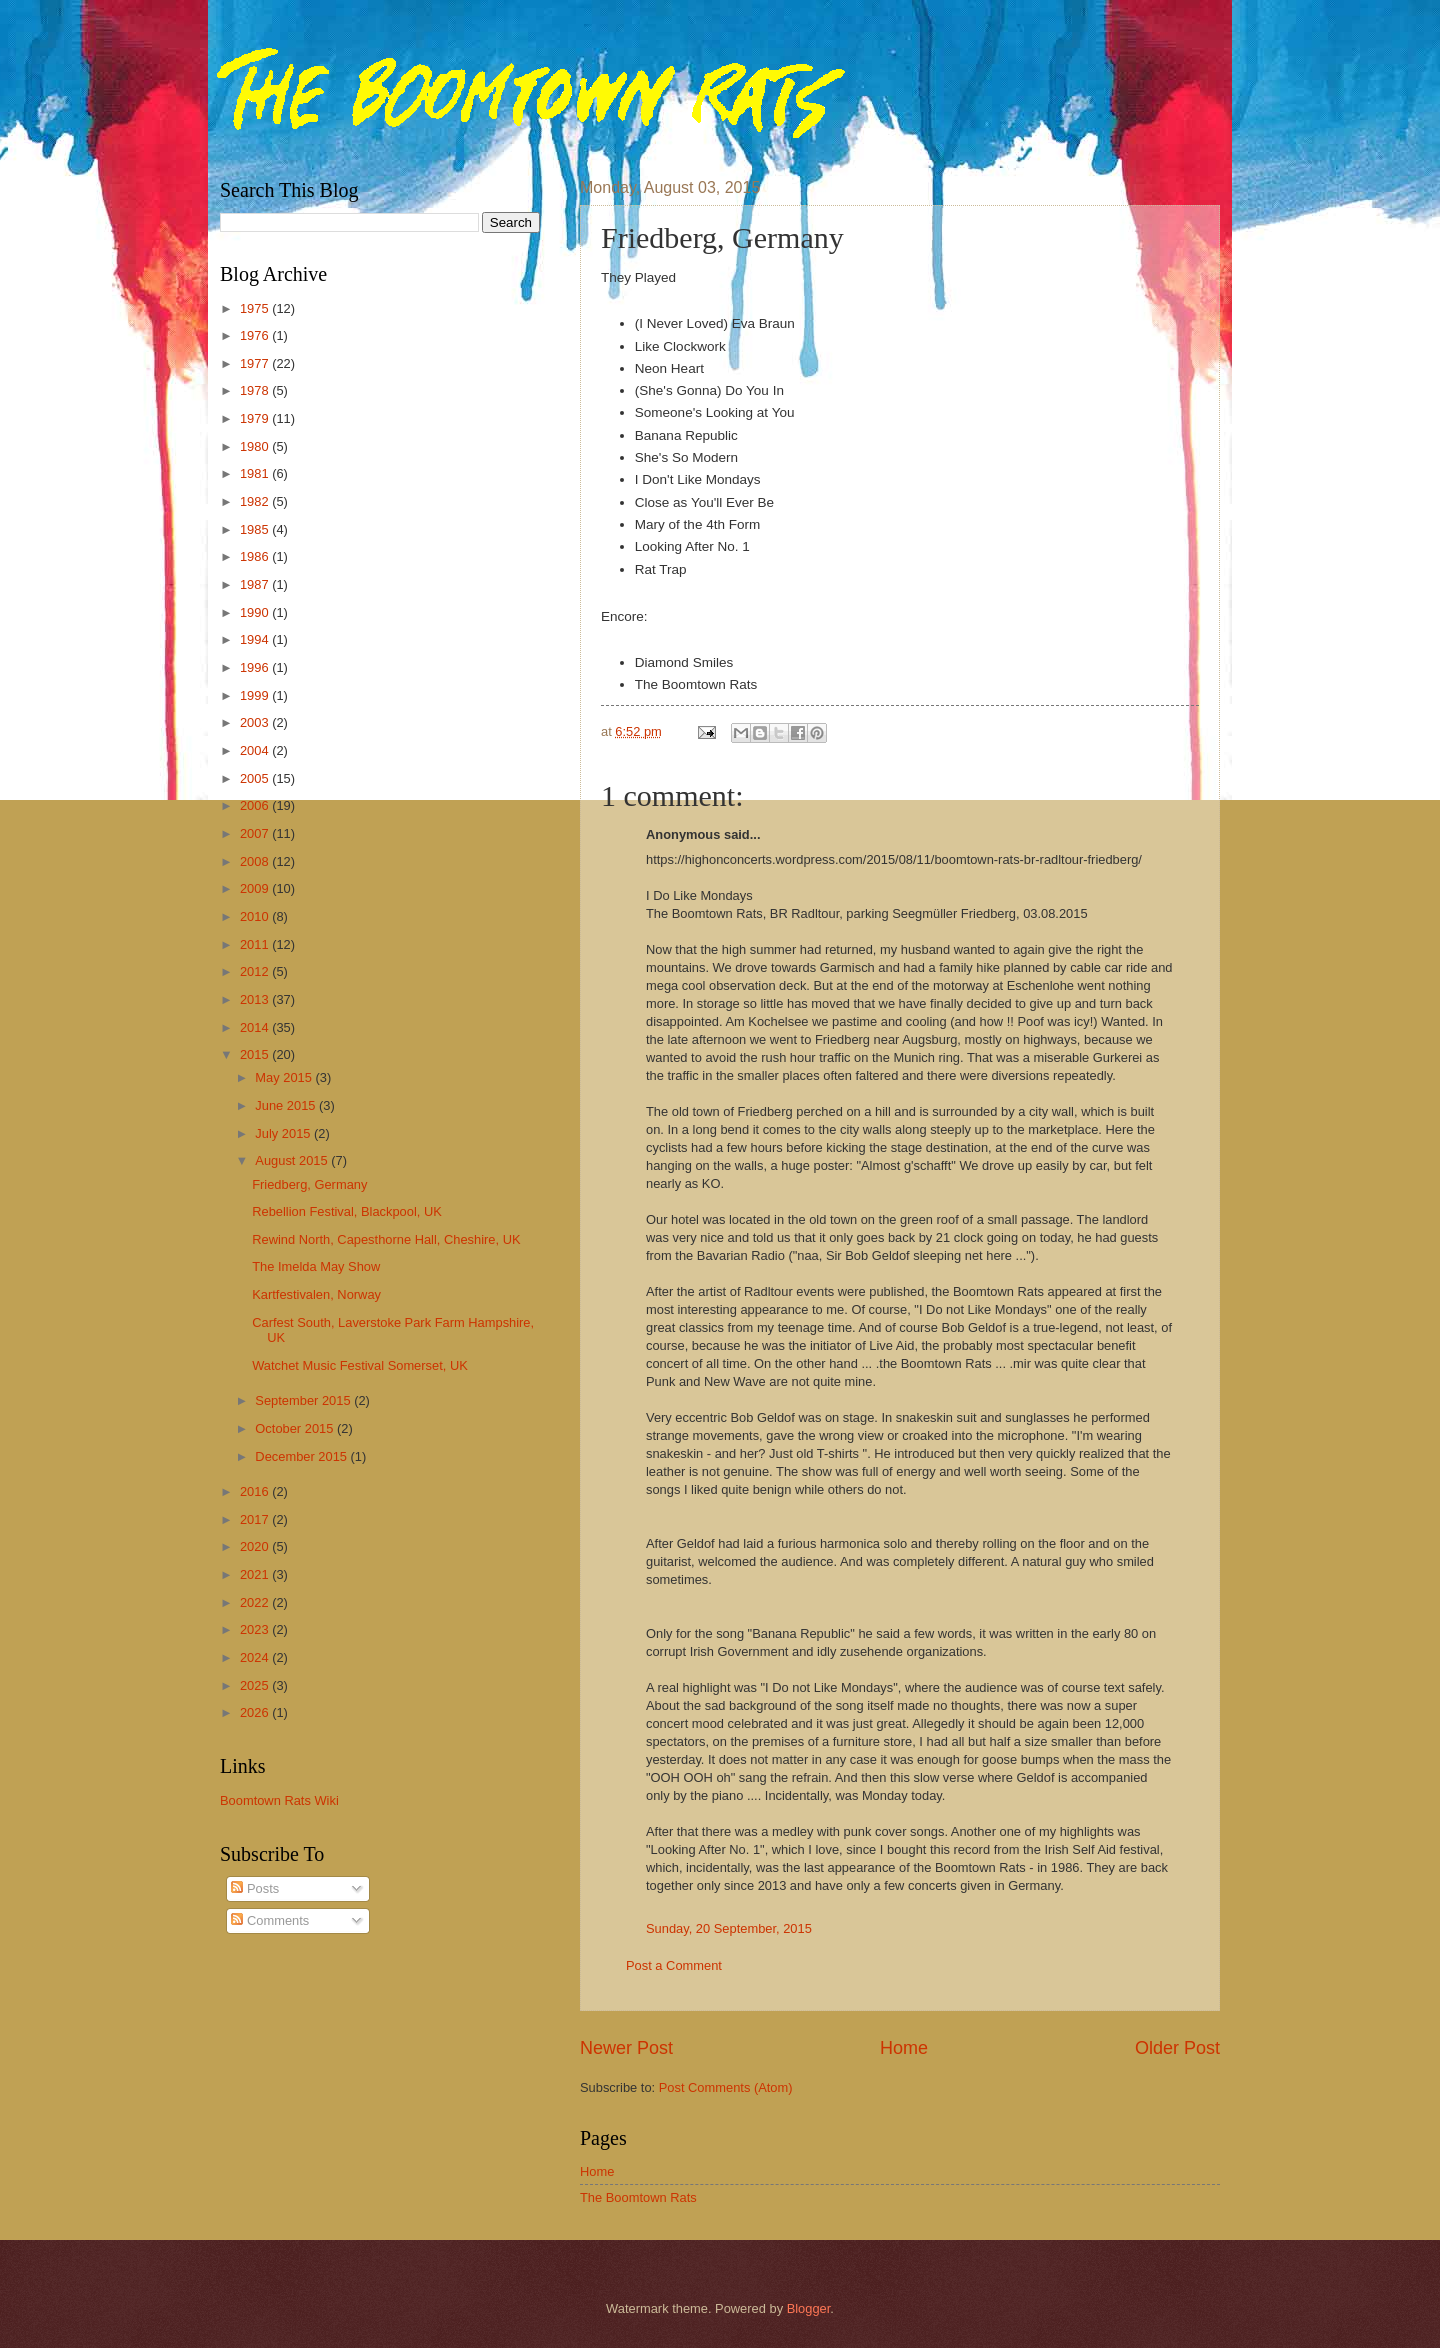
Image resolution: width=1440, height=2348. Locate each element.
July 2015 (284, 1133)
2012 (256, 971)
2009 (256, 888)
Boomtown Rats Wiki (279, 1800)
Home (904, 2048)
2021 (256, 1574)
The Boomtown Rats (638, 2197)
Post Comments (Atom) (726, 2087)
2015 (256, 1054)
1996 (256, 667)
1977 (256, 363)
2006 (256, 805)
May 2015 (285, 1077)
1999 (256, 695)
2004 (256, 750)
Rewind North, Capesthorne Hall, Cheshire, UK (386, 1239)
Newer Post (626, 2048)
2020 (256, 1546)
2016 (256, 1491)
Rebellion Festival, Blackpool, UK (347, 1211)
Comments (270, 1920)
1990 (256, 612)
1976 (256, 335)
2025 (256, 1685)
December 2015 (302, 1456)
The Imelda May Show (316, 1266)
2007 (256, 833)
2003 (256, 722)
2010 (256, 916)
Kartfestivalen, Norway (316, 1294)
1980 (256, 446)
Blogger (809, 2308)
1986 (256, 556)
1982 (256, 501)
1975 (256, 308)
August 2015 (293, 1160)
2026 (256, 1712)
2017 (256, 1519)
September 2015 (304, 1400)
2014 (256, 1027)
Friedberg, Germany (309, 1184)
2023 (256, 1629)
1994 (256, 639)
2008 (256, 861)
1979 (256, 418)
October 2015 (296, 1428)
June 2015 (287, 1105)
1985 (256, 529)
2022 (256, 1602)
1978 (256, 390)
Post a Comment (674, 1965)
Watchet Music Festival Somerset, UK (360, 1365)
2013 (256, 999)
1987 (256, 584)
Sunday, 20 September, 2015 (729, 1928)
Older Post (1177, 2048)
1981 (256, 473)
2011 (256, 944)
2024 (256, 1657)
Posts (255, 1888)
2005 (256, 778)
